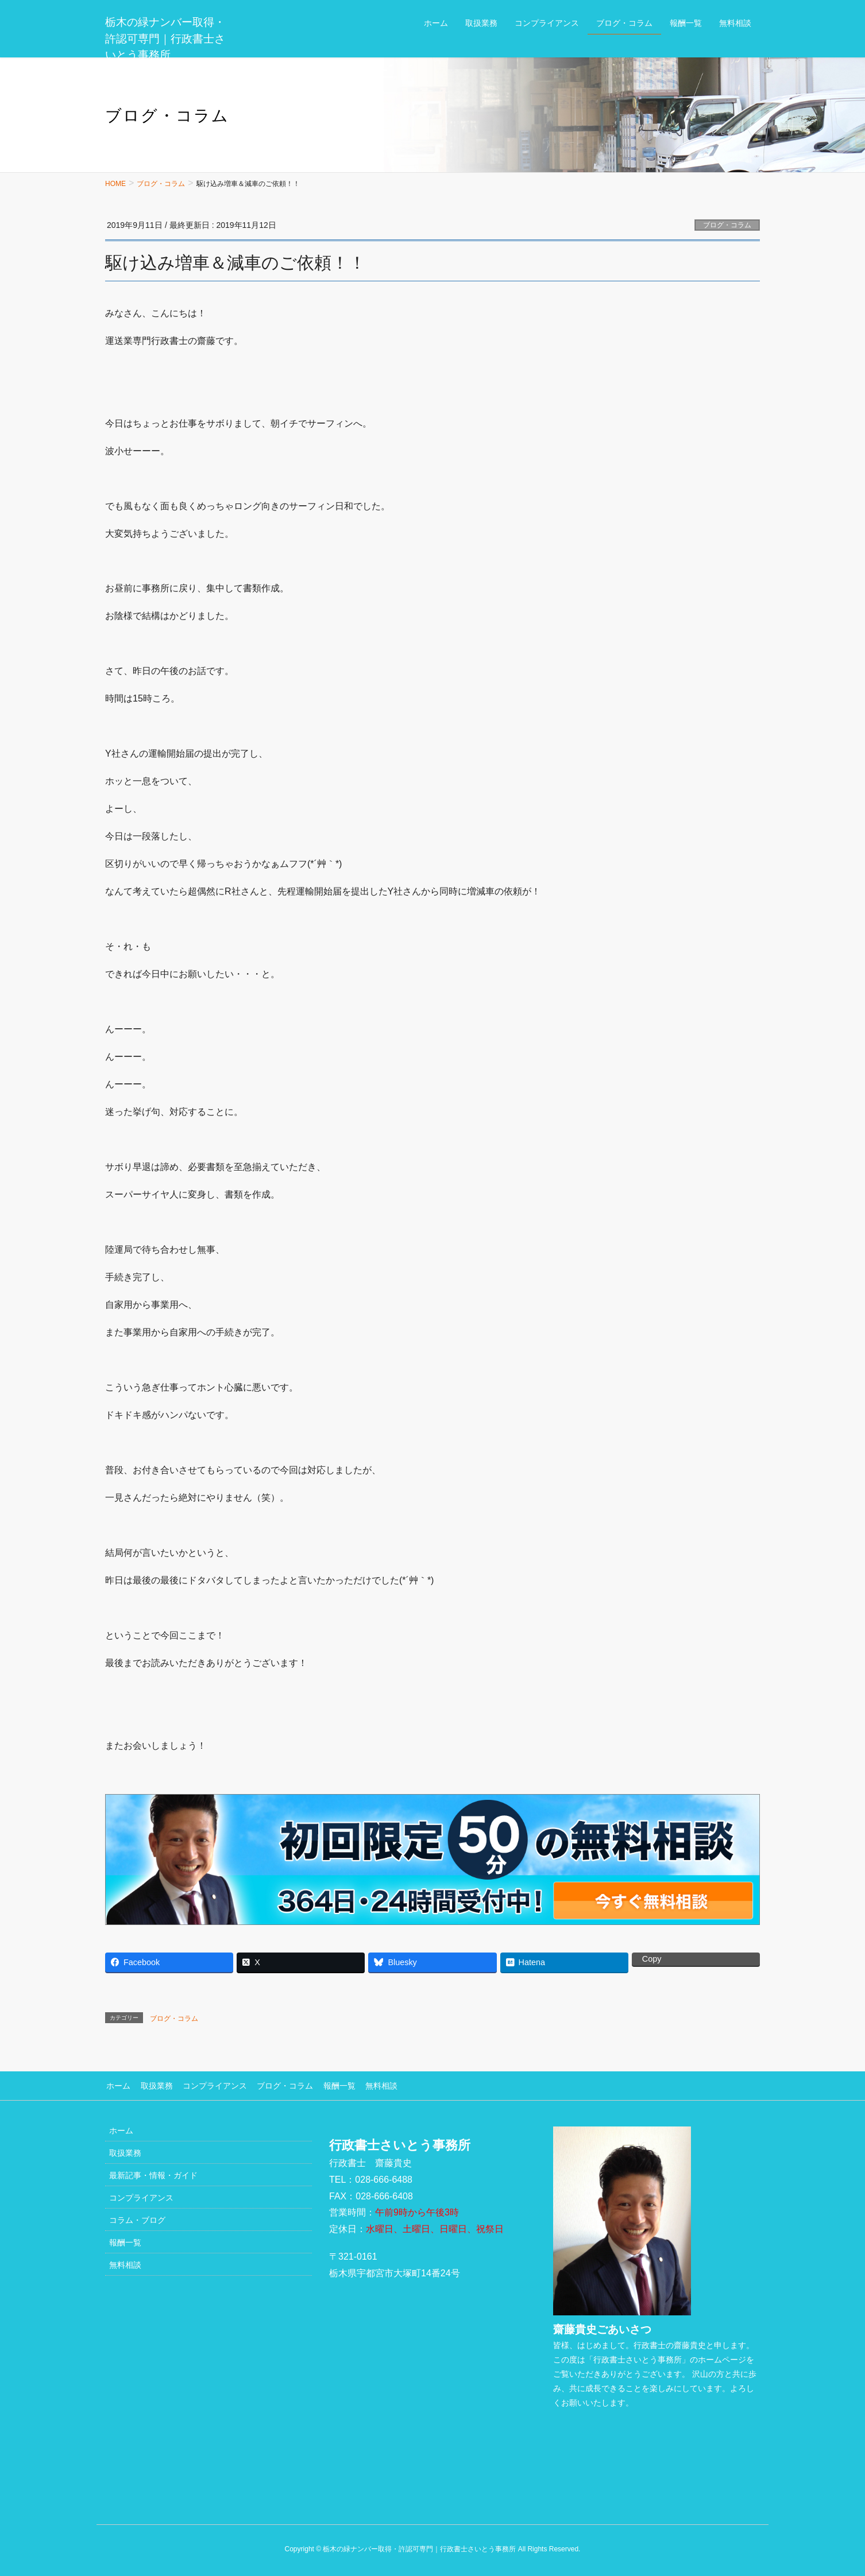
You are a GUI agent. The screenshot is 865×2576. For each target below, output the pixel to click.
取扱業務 (154, 2085)
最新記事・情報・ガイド (153, 2174)
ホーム (117, 2085)
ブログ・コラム (727, 225)
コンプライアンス (211, 2085)
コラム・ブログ (137, 2219)
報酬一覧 (332, 2085)
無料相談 (373, 2085)
